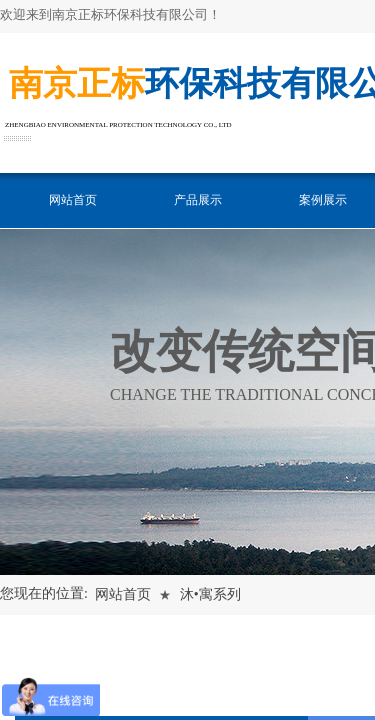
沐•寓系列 (210, 594)
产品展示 (198, 200)
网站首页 (73, 200)
